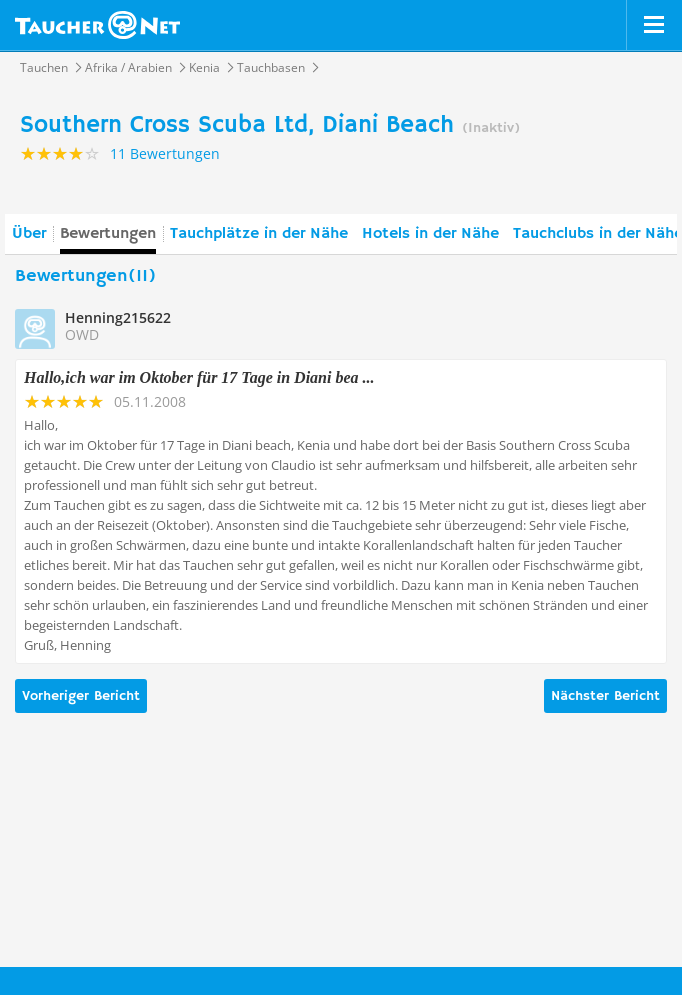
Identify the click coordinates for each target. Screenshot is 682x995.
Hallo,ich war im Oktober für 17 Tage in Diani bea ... (199, 377)
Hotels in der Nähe (430, 234)
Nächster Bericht (605, 696)
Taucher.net (97, 25)
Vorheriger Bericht (81, 696)
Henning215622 (118, 317)
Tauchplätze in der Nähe (259, 234)
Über (29, 234)
